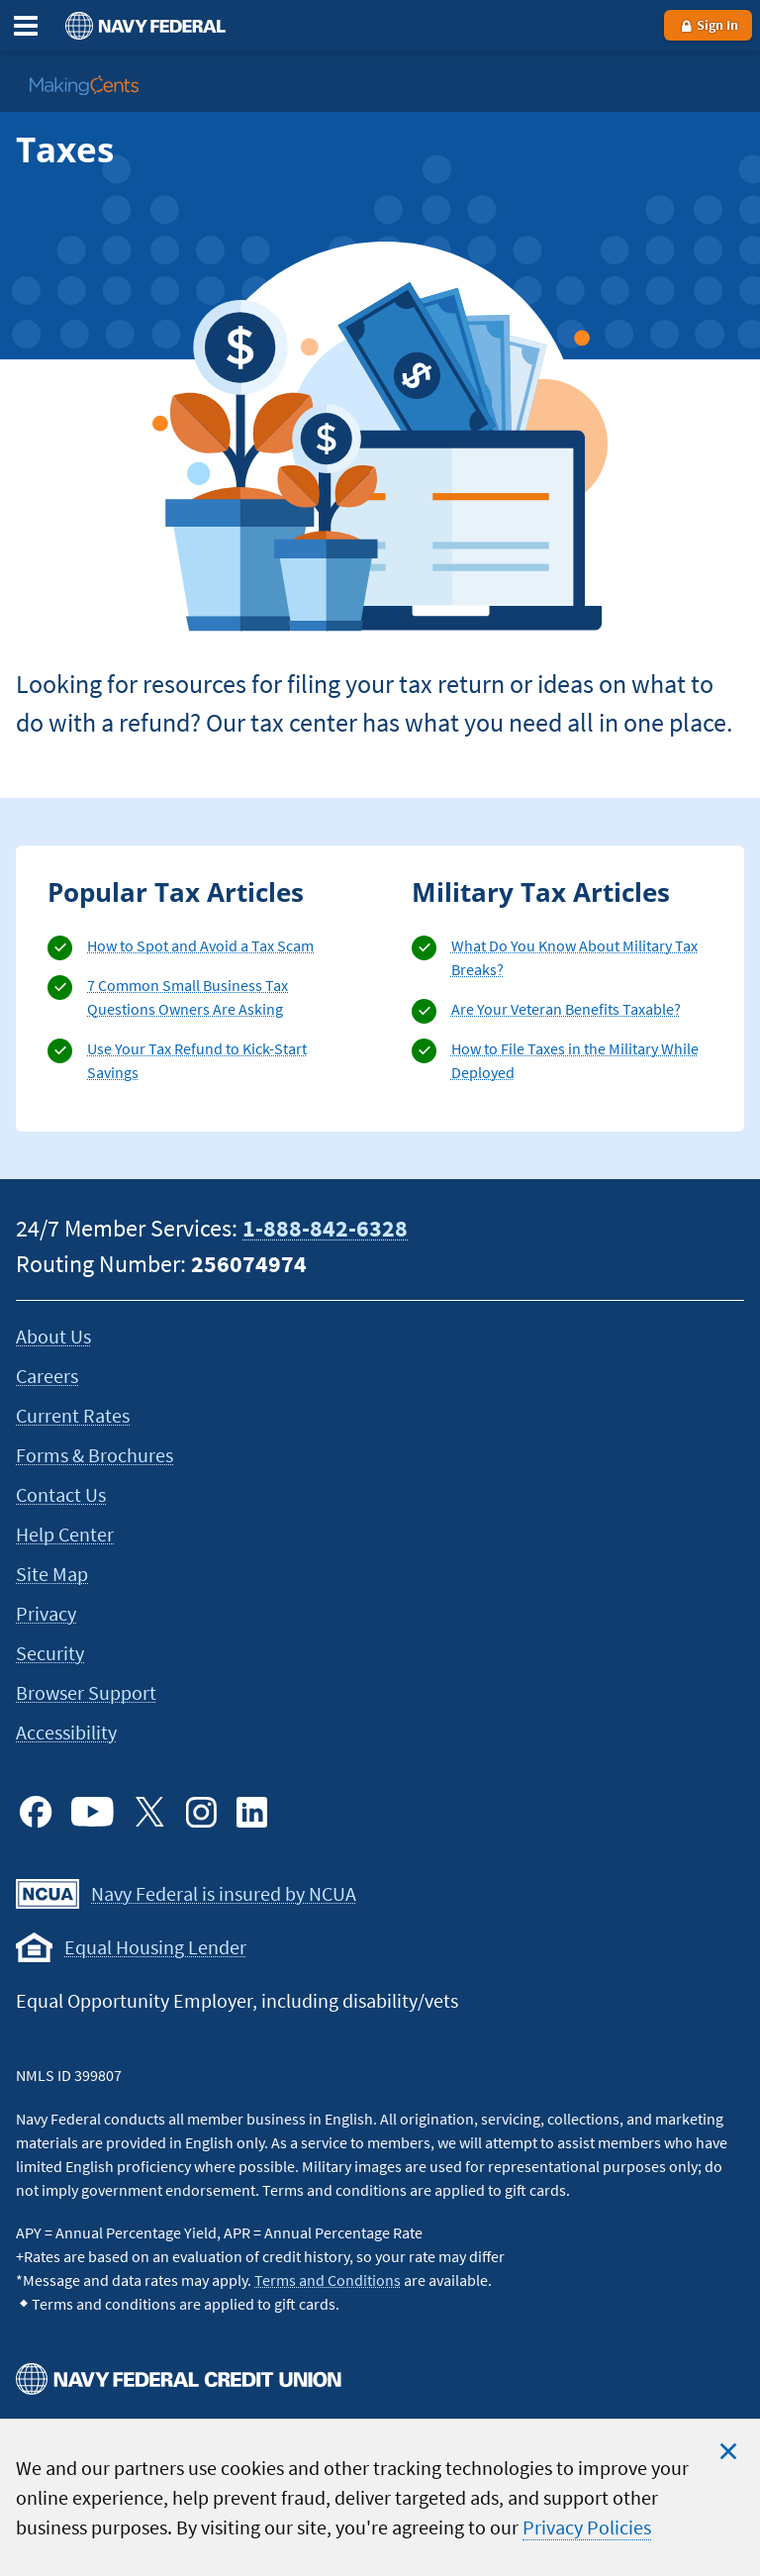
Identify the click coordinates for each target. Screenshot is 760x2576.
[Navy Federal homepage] (142, 25)
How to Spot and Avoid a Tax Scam (200, 945)
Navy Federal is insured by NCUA (223, 1893)
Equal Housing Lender (155, 1946)
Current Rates (73, 1415)
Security (50, 1652)
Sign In (708, 25)
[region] (380, 2497)
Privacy (46, 1613)
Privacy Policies (586, 2527)
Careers (47, 1375)
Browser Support (86, 1692)
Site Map (52, 1573)
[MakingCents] (84, 85)
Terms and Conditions (327, 2280)
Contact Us (61, 1494)
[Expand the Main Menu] (26, 26)
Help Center (65, 1534)
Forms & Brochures (94, 1454)
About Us (53, 1336)
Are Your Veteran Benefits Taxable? (566, 1009)
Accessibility (66, 1732)
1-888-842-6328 (325, 1228)
